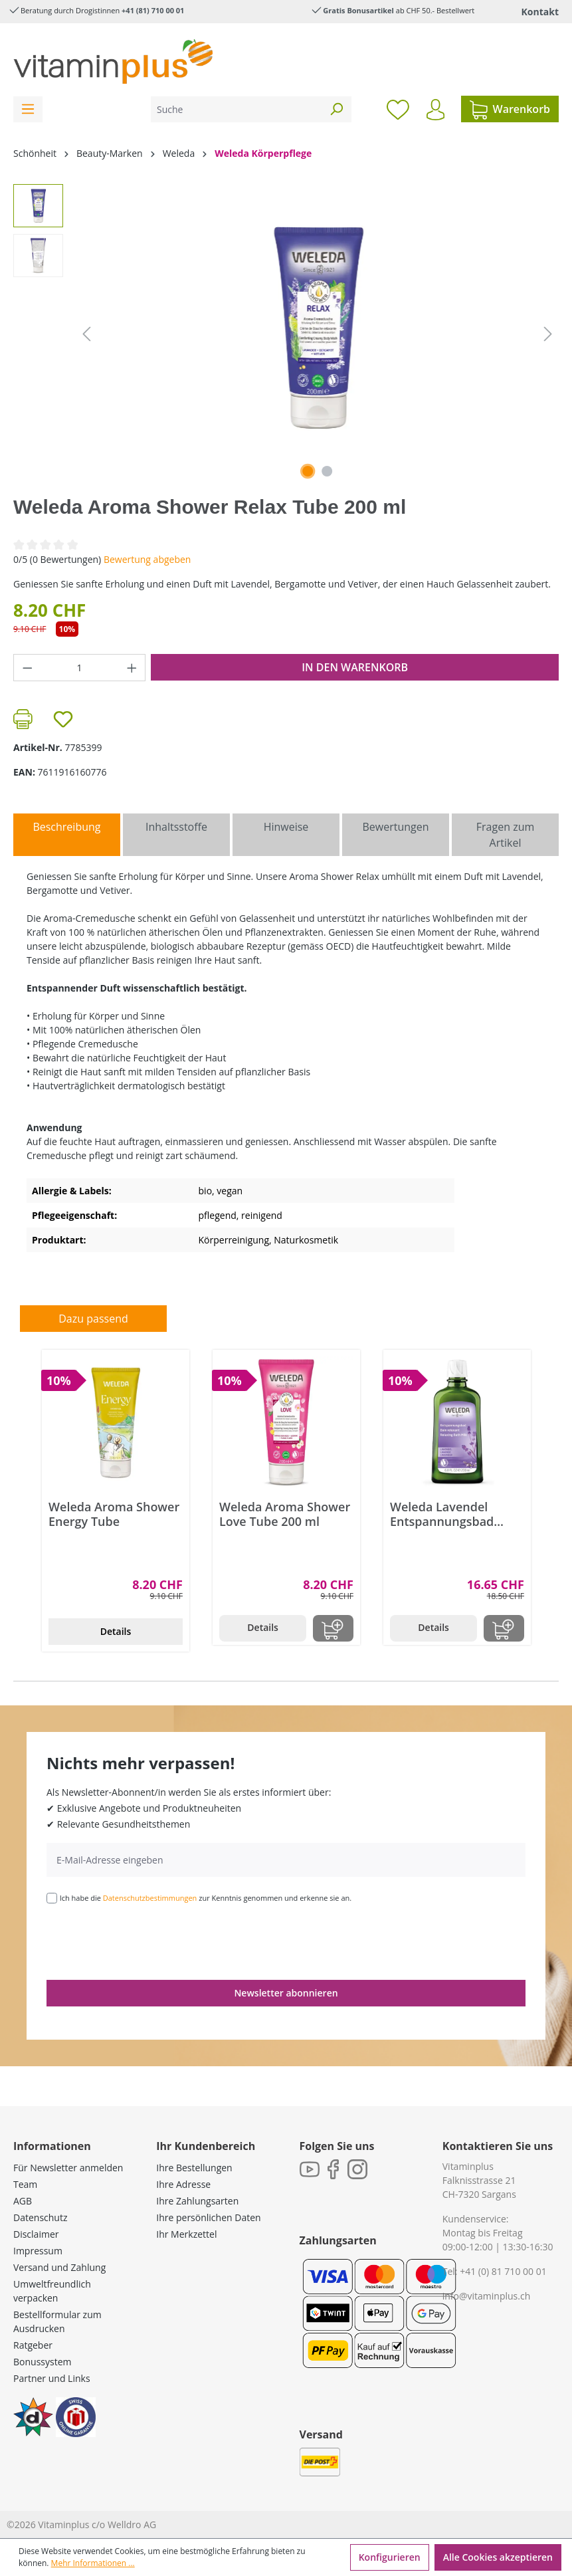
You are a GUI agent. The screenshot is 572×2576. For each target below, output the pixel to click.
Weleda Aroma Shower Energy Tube (113, 1514)
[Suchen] (336, 109)
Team (25, 2184)
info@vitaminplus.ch (486, 2296)
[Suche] (236, 109)
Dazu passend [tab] (93, 1318)
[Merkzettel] (398, 109)
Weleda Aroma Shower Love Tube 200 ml (284, 1514)
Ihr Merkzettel (186, 2234)
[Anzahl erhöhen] (132, 667)
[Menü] (28, 109)
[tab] (66, 834)
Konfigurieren (390, 2557)
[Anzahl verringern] (27, 667)
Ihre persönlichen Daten (208, 2217)
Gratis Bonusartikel (358, 10)
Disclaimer (35, 2234)
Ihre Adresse (183, 2184)
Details (116, 1631)
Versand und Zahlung (59, 2267)
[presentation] (147, 1941)
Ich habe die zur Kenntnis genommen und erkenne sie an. (206, 1898)
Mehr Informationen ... (93, 2563)
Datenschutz (40, 2217)
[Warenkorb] (510, 109)
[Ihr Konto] (435, 109)
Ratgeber (32, 2345)
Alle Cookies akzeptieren (498, 2557)
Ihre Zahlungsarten (197, 2201)
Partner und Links (51, 2378)
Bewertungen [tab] (395, 826)
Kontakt (540, 11)
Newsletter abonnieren (285, 1992)
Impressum (37, 2250)
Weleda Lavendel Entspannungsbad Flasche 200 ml (442, 1514)
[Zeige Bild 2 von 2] (327, 471)
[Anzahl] (80, 667)
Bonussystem (42, 2361)
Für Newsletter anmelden (68, 2167)
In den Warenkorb (355, 667)
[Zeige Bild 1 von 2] (307, 471)
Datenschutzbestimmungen (150, 1898)
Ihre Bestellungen (194, 2167)
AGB (22, 2201)
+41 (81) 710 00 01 (153, 10)
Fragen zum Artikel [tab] (505, 834)
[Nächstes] (548, 334)
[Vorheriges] (86, 334)
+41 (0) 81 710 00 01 (503, 2271)
